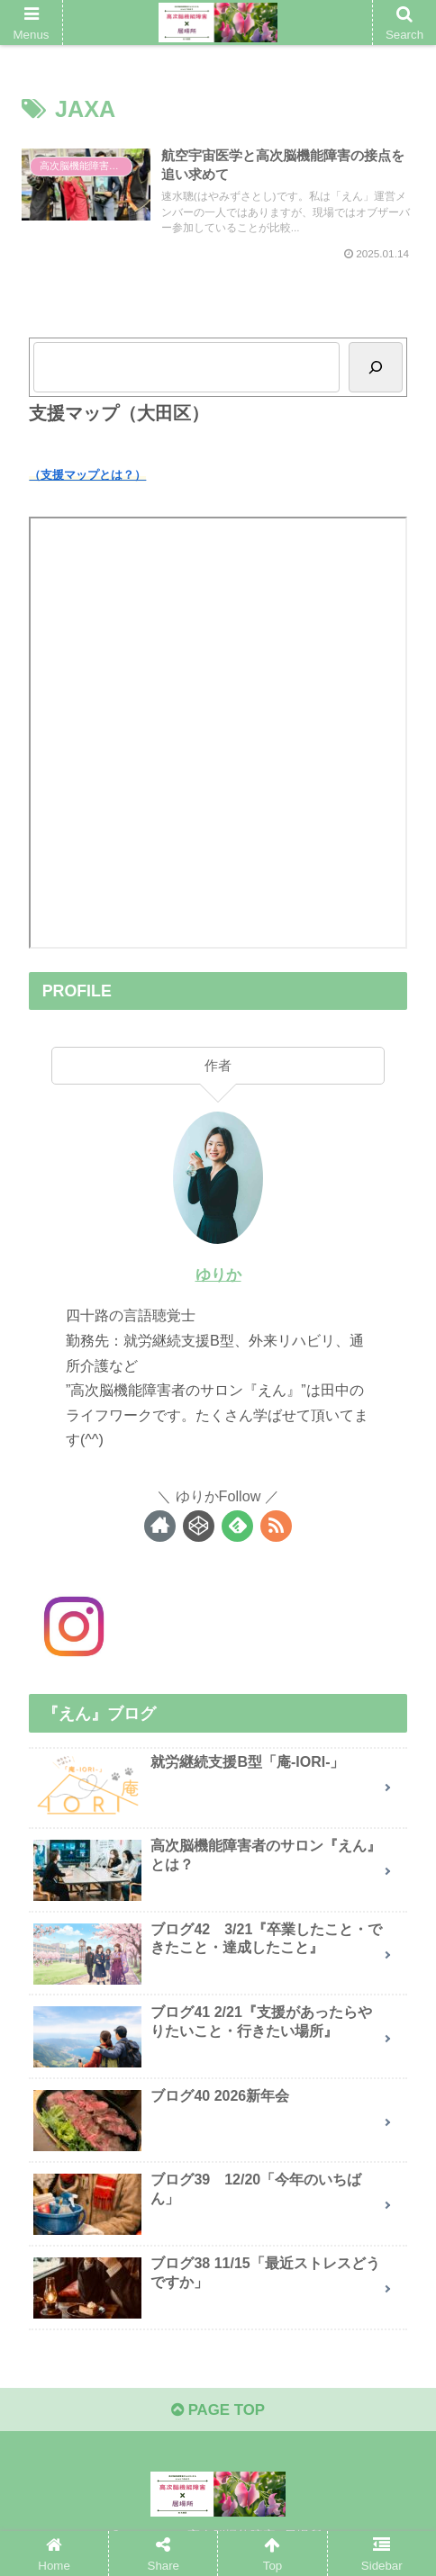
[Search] (376, 376)
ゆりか (218, 1283)
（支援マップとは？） (87, 483)
